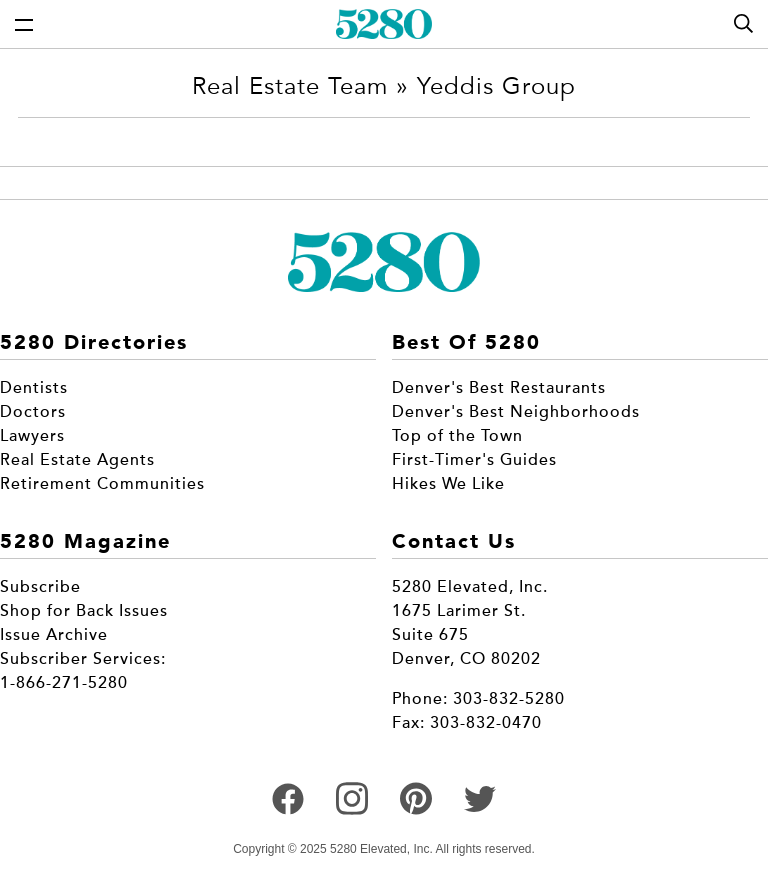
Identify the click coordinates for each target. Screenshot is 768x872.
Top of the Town (457, 436)
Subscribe (40, 587)
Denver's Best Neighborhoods (516, 412)
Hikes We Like (448, 484)
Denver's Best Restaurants (499, 388)
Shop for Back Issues (84, 611)
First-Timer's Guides (474, 460)
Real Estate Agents (77, 460)
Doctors (33, 412)
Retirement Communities (102, 484)
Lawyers (32, 436)
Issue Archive (54, 635)
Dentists (34, 388)
